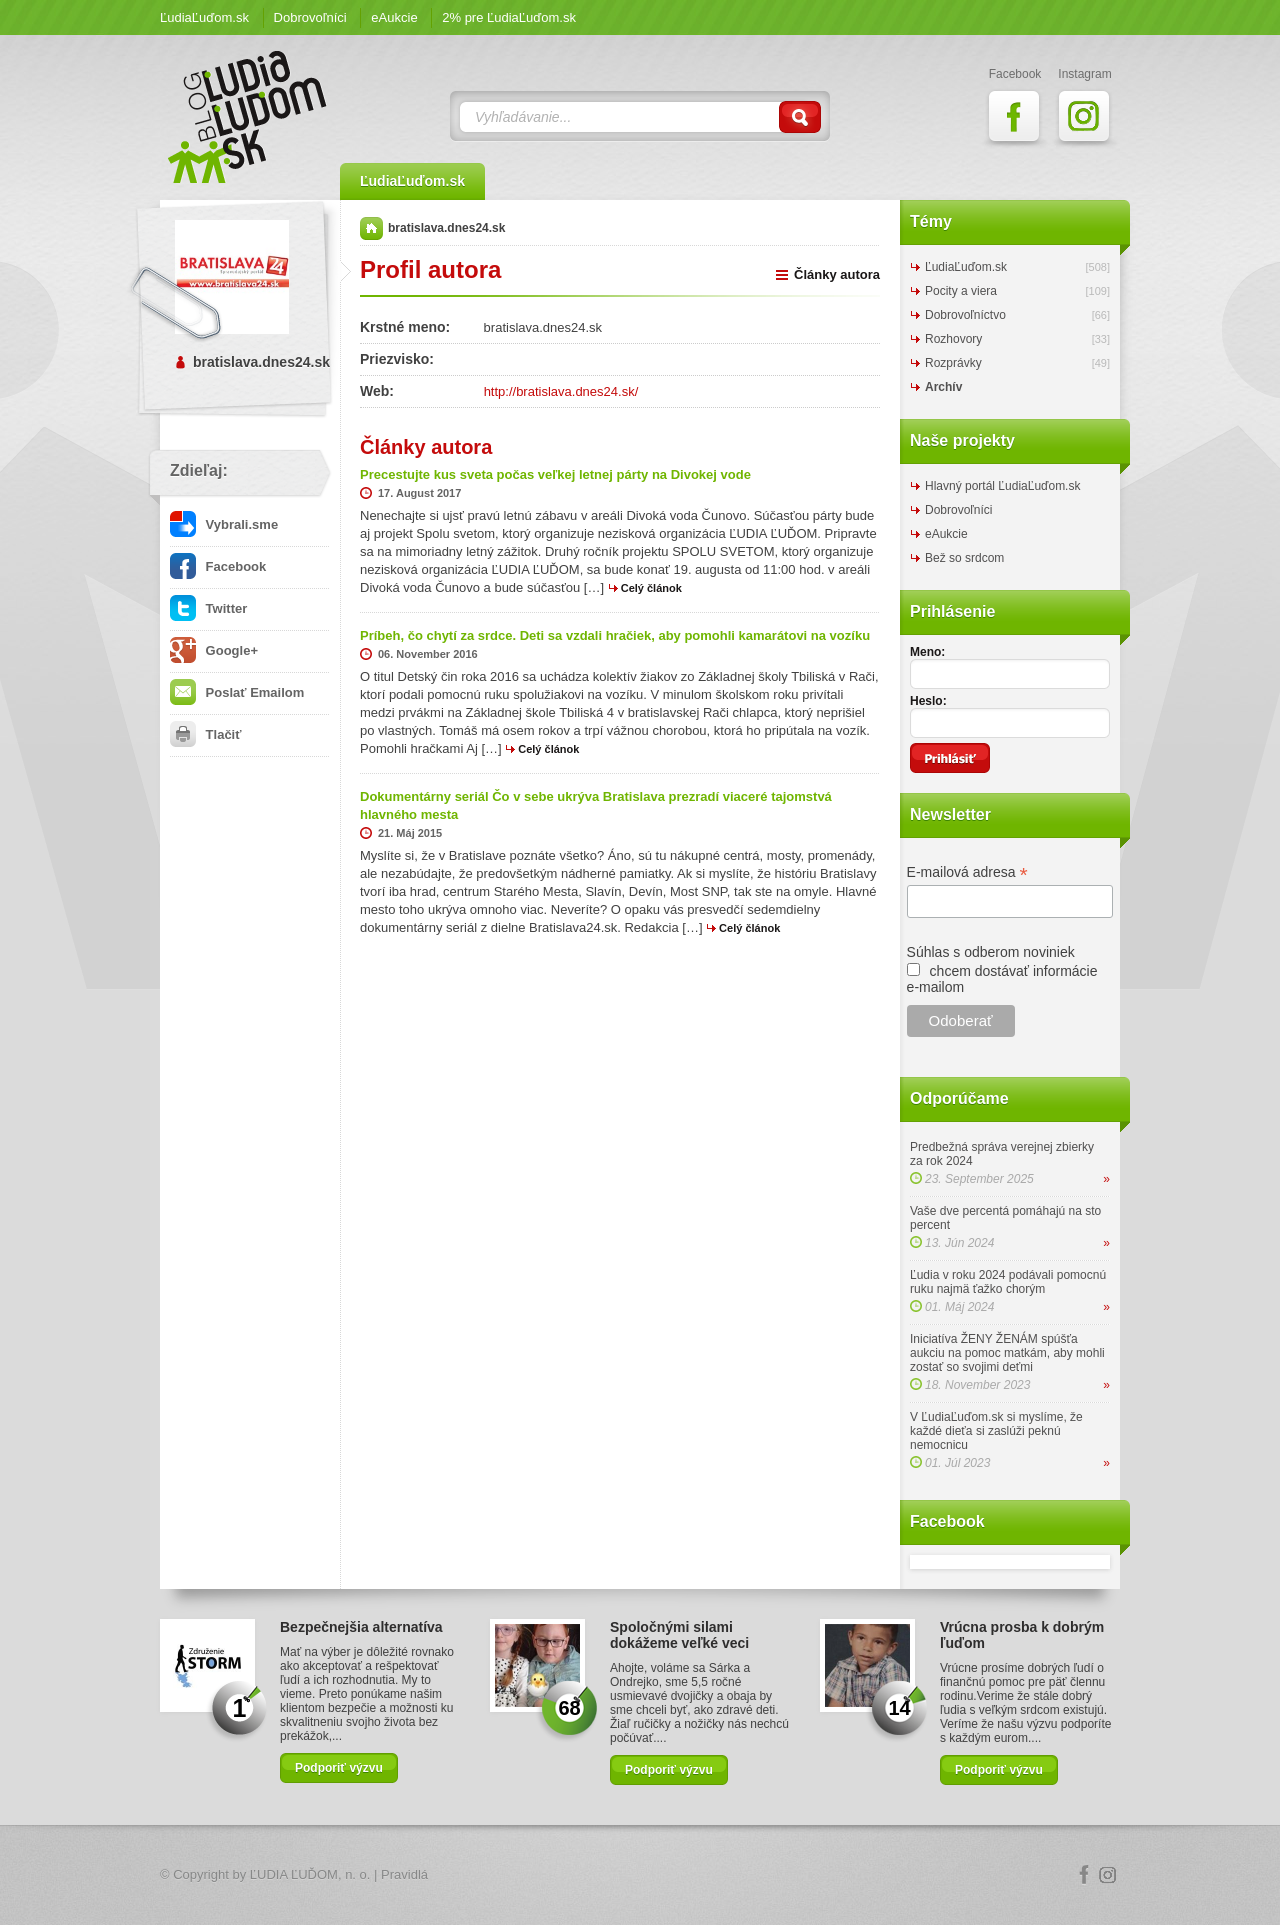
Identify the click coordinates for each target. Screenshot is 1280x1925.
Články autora (837, 274)
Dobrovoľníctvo (965, 315)
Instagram (1108, 1875)
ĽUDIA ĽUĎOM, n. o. (310, 1874)
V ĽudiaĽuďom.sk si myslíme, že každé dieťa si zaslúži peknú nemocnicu (996, 1431)
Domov (371, 228)
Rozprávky (953, 363)
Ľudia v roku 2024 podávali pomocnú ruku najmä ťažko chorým (1008, 1282)
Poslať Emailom (237, 692)
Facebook (218, 566)
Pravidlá (404, 1874)
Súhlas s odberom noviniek (991, 952)
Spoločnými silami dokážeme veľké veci (679, 1635)
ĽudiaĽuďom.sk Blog (248, 117)
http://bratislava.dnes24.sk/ (561, 391)
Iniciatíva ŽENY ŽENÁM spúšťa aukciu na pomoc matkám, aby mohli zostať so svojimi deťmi (1007, 1353)
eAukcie (394, 17)
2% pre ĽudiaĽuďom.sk (509, 17)
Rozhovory (953, 339)
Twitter (208, 608)
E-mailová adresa (967, 872)
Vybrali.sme (224, 524)
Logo (640, 1875)
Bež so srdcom (964, 558)
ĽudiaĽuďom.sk (204, 17)
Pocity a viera (961, 291)
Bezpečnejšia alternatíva (361, 1627)
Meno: (927, 652)
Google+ (214, 650)
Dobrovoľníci (310, 17)
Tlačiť (205, 734)
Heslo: (928, 701)
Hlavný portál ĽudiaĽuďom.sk (1002, 486)
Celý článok (651, 588)
